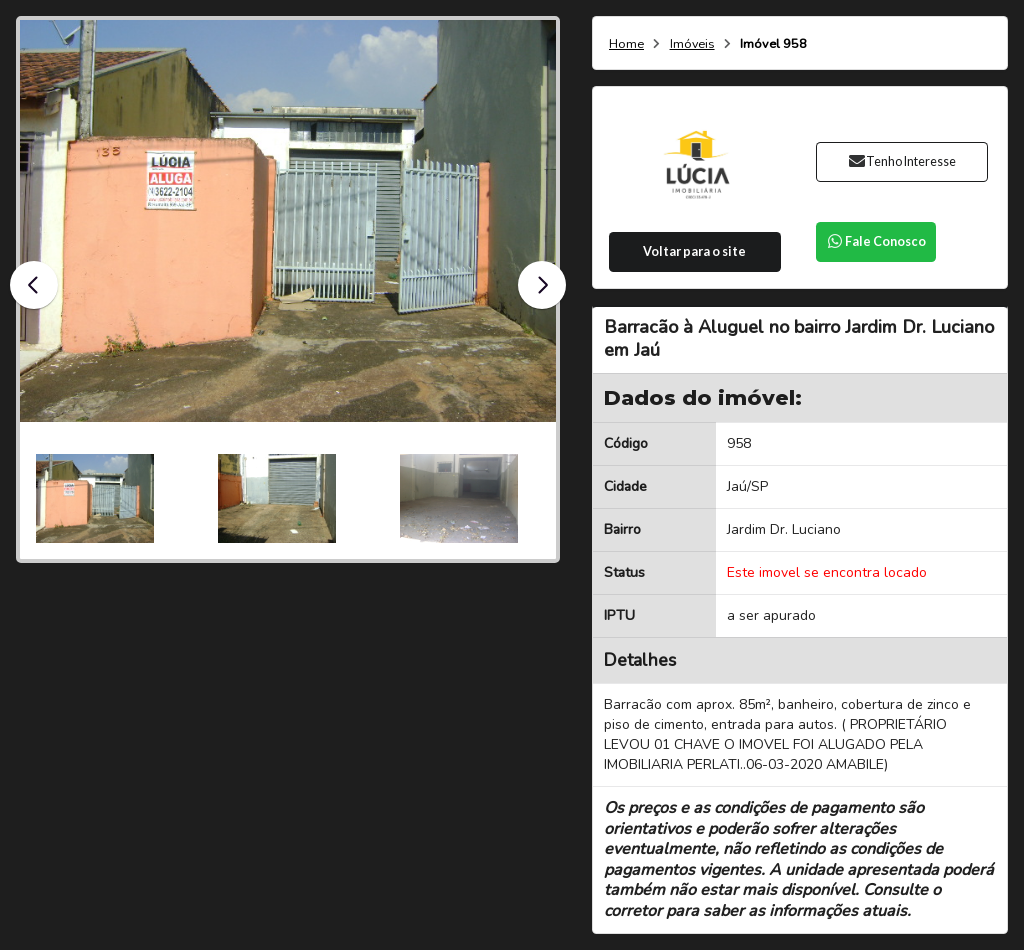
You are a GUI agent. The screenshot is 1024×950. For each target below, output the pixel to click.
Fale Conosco (876, 241)
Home (626, 44)
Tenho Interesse (901, 161)
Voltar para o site (694, 251)
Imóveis (692, 44)
